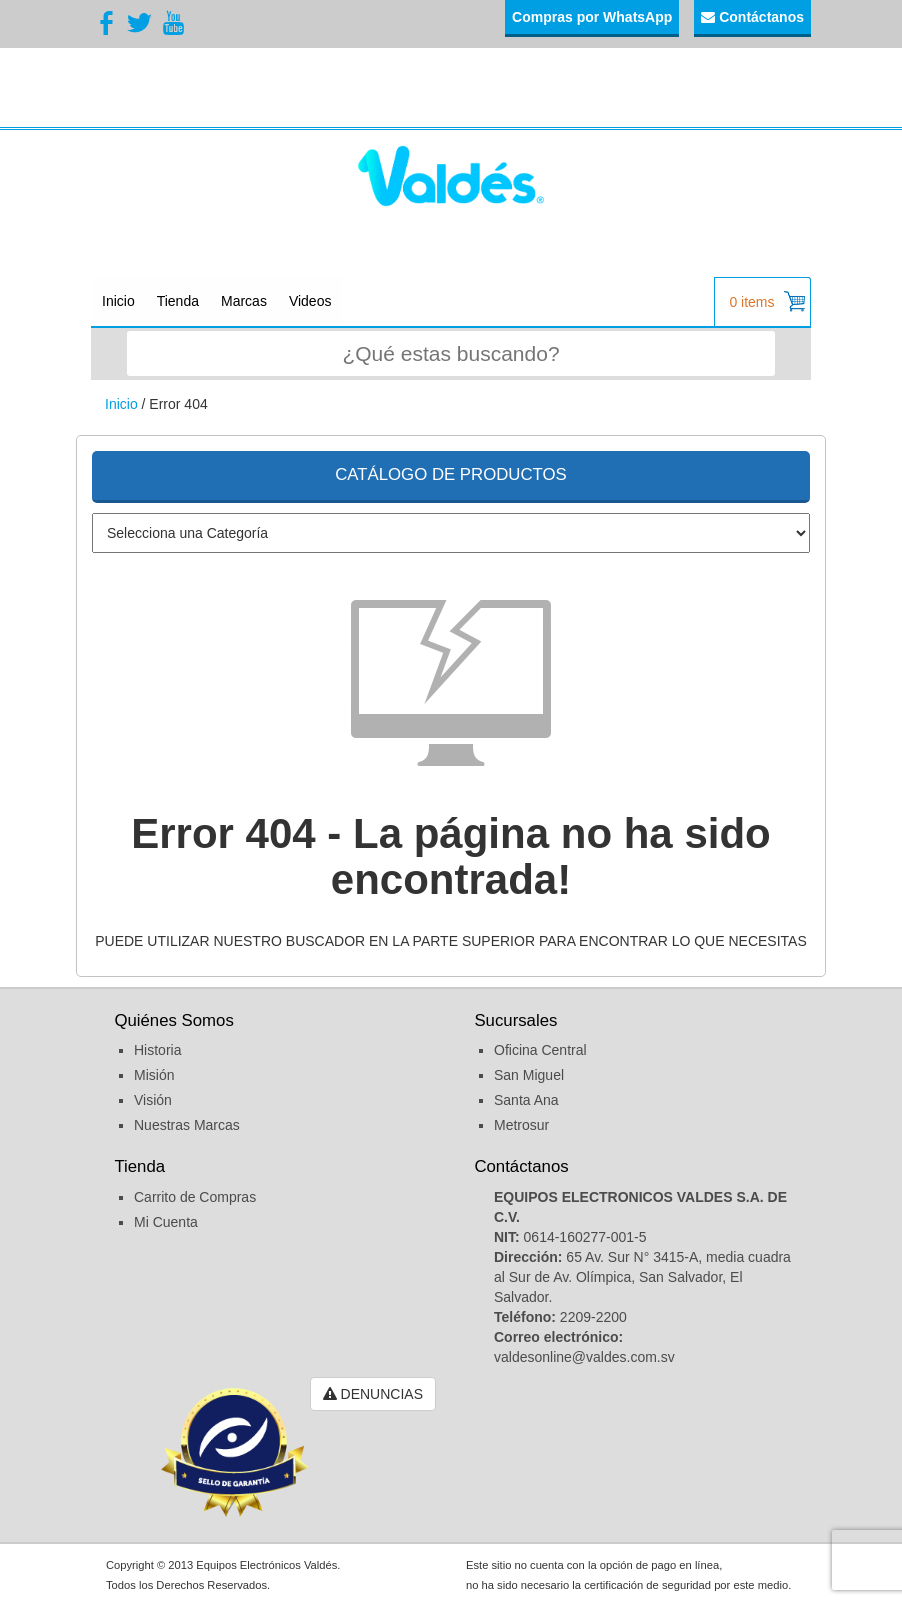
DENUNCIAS (373, 1394)
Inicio (118, 301)
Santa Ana (526, 1100)
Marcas (244, 301)
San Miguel (529, 1075)
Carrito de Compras (195, 1197)
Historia (157, 1050)
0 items (767, 301)
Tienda (178, 301)
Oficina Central (540, 1050)
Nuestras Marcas (187, 1125)
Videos (310, 301)
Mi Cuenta (166, 1222)
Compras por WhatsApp (592, 17)
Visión (153, 1100)
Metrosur (521, 1125)
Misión (154, 1075)
